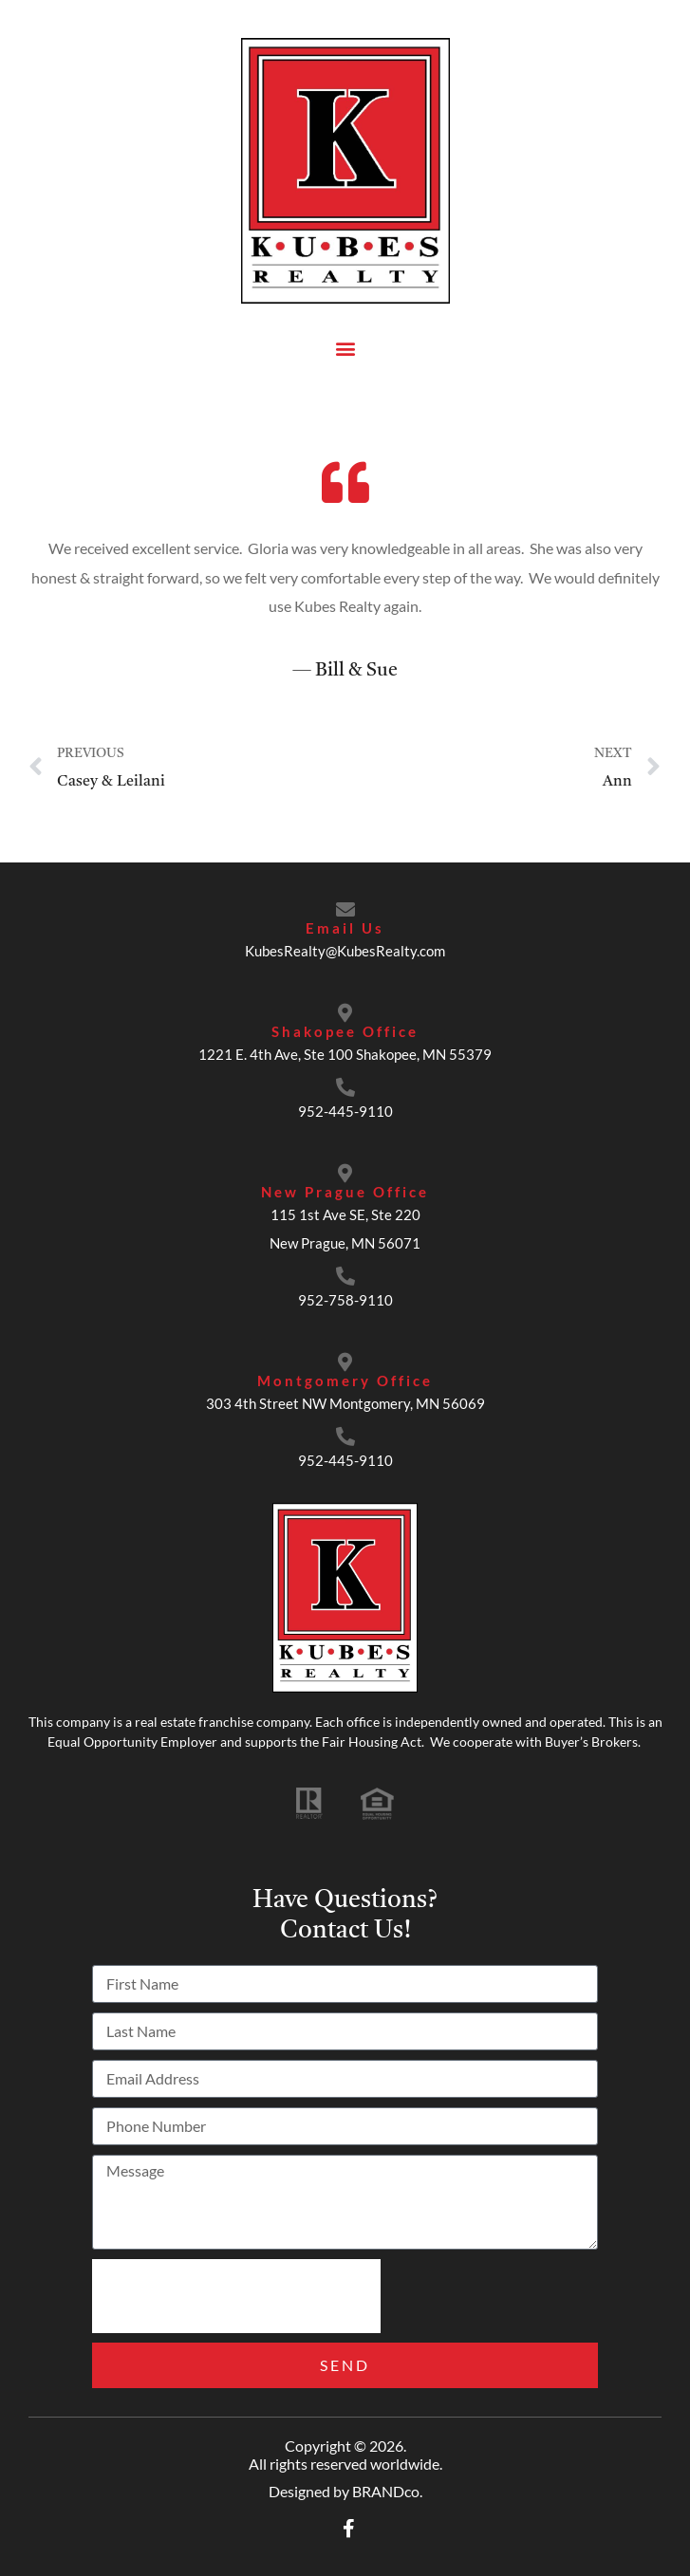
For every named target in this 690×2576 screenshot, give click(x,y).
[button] (345, 347)
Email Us (345, 927)
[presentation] (236, 2296)
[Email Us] (345, 909)
